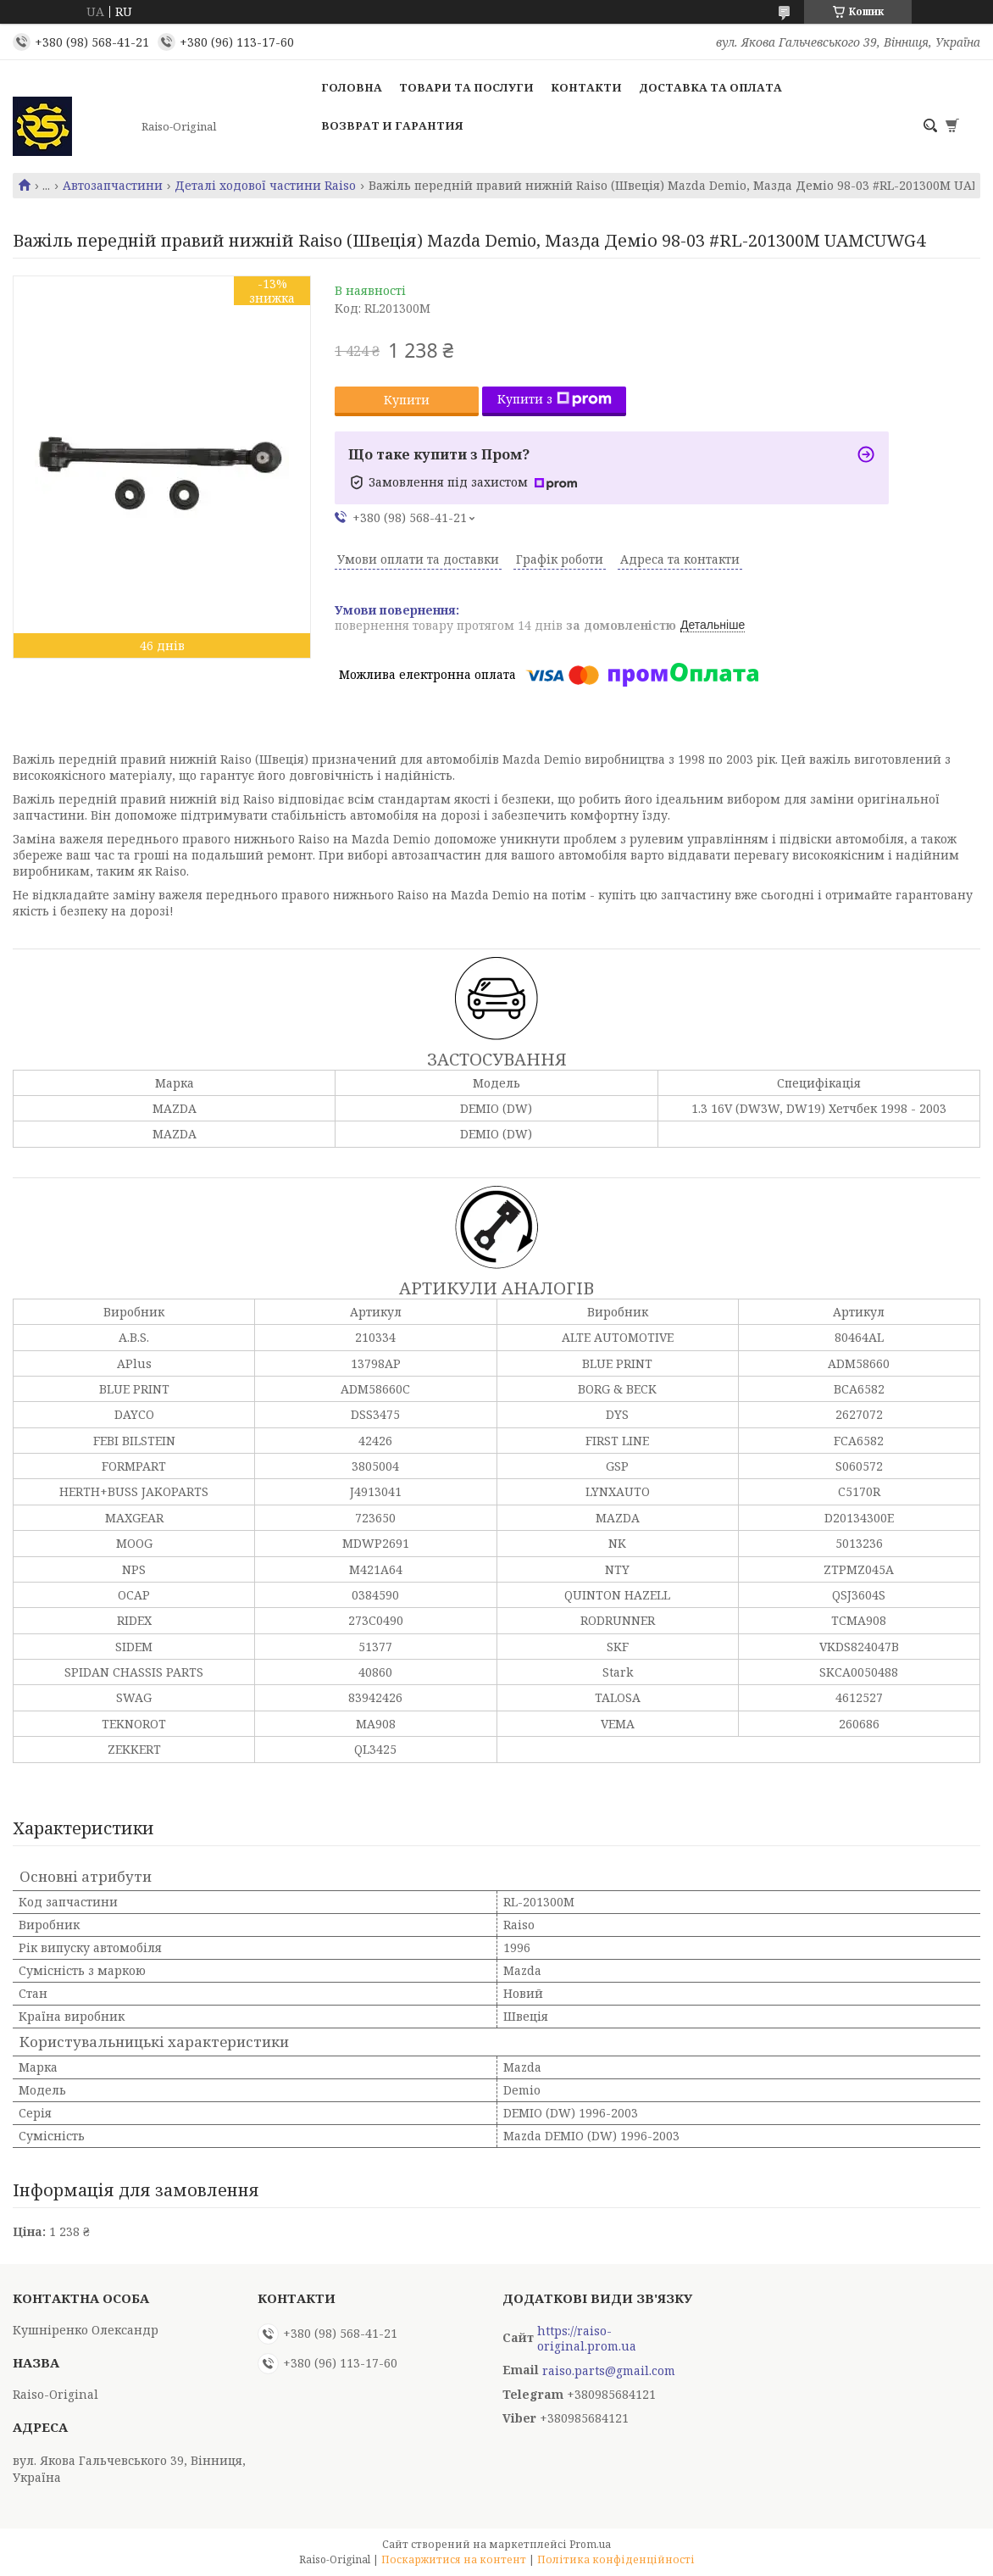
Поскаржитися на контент (453, 2559)
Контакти (586, 87)
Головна (351, 87)
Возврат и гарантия (392, 125)
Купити (407, 400)
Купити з (554, 399)
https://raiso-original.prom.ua (586, 2338)
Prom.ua (590, 2544)
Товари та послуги (466, 87)
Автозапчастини (113, 185)
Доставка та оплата (710, 87)
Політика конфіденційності (616, 2559)
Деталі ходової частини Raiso (265, 185)
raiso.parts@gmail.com (608, 2370)
